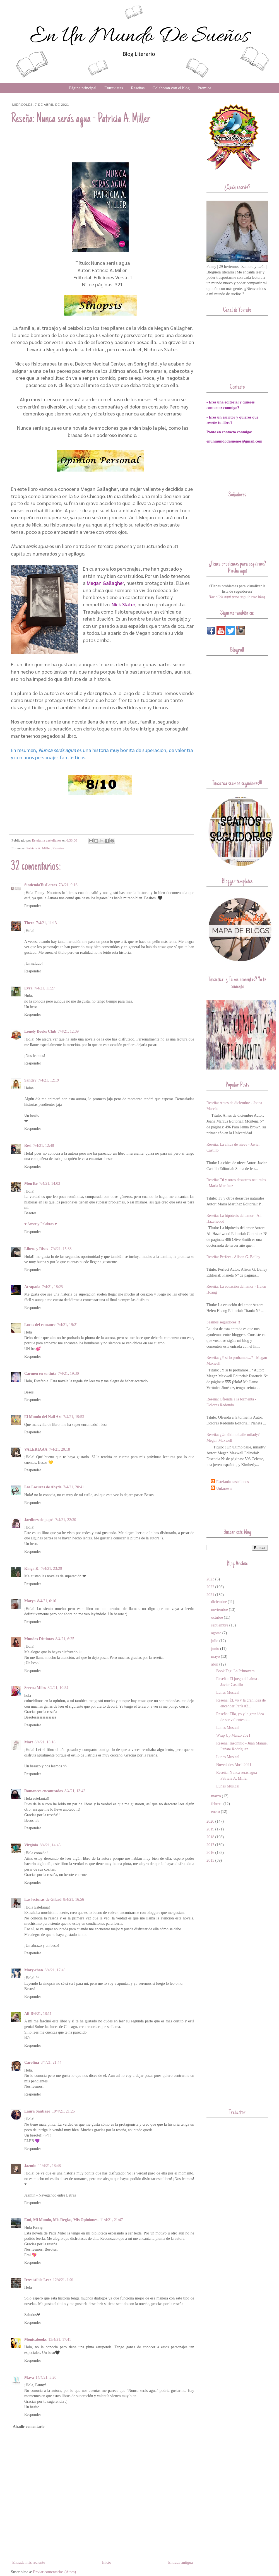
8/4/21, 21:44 (51, 2062)
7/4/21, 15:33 (61, 1249)
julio (214, 1641)
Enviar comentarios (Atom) (54, 2572)
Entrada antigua (180, 2562)
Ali (26, 2014)
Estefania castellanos (232, 1482)
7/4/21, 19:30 (68, 1373)
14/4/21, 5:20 (45, 2377)
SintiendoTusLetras (40, 885)
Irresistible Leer (37, 2280)
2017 (210, 1845)
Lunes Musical (227, 1692)
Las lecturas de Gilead (42, 1899)
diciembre (219, 1602)
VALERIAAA (35, 1449)
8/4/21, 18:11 (41, 2014)
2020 (210, 1821)
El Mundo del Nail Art (43, 1417)
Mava (29, 2377)
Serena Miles (35, 1688)
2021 (210, 1595)
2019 (210, 1829)
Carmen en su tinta (40, 1373)
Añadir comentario (29, 2426)
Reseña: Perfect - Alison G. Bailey (233, 1257)
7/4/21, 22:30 (65, 1520)
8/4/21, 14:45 (50, 1845)
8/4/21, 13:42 (74, 1791)
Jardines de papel (39, 1520)
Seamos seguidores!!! (223, 1322)
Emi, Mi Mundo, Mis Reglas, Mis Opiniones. (61, 2220)
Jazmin (30, 2166)
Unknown (224, 1488)
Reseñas (138, 88)
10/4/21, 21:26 (63, 2111)
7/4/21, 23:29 (51, 1568)
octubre (217, 1617)
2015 (210, 1860)
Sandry (30, 1080)
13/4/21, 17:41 (59, 2339)
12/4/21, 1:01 (63, 2280)
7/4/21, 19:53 (73, 1417)
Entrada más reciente (28, 2562)
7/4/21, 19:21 (67, 1325)
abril (214, 1664)
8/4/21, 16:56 (73, 1899)
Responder (32, 906)
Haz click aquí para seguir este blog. (237, 597)
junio (215, 1649)
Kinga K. (31, 1568)
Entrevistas (113, 88)
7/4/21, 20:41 (73, 1487)
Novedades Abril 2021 (233, 1765)
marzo (216, 1796)
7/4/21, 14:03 (49, 1183)
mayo (215, 1656)
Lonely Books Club (40, 1031)
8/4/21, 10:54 (57, 1688)
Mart (28, 1742)
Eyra (28, 988)
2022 (210, 1587)
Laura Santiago (37, 2111)
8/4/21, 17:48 (55, 1970)
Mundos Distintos (39, 1639)
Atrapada (32, 1287)
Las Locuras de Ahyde (42, 1487)
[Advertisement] (239, 1509)
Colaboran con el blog (171, 88)
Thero (29, 923)
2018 (210, 1837)
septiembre (219, 1625)
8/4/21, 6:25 (64, 1639)
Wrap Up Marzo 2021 (233, 1735)
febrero (216, 1804)
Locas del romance (40, 1325)
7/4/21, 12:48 (43, 1145)
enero (215, 1812)
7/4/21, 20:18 (59, 1449)
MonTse (31, 1183)
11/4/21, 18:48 (49, 2166)
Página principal (83, 88)
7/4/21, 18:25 (52, 1287)
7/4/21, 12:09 (68, 1031)
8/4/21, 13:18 (45, 1742)
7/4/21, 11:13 (46, 923)
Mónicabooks (35, 2339)
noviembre (219, 1609)
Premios (204, 88)
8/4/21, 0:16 (46, 1601)
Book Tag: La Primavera (235, 1671)
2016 (210, 1853)
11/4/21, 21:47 (111, 2220)
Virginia (31, 1845)
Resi (28, 1145)
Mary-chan (33, 1970)
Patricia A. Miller (39, 848)
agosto (216, 1633)
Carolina (31, 2062)
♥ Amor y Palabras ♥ (40, 1224)
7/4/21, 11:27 (44, 988)
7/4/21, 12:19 (48, 1080)
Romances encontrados (43, 1791)
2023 (210, 1579)
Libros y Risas (36, 1249)
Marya (29, 1601)
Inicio (106, 2562)
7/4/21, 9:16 (68, 885)
